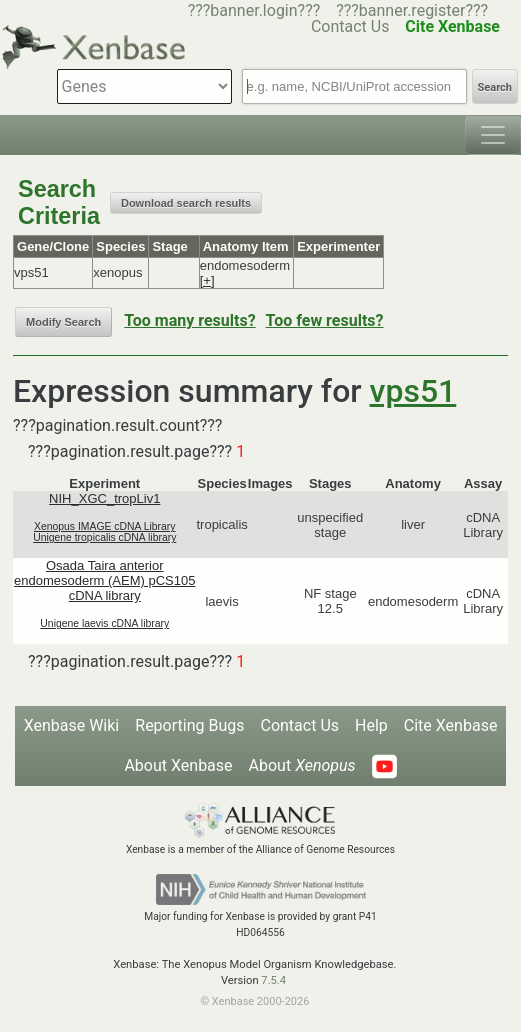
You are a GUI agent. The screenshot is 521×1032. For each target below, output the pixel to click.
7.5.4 (273, 980)
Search (495, 87)
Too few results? (325, 320)
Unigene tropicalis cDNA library (104, 537)
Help (371, 725)
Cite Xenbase (451, 725)
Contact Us (299, 725)
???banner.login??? (254, 10)
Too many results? (189, 320)
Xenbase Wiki (72, 725)
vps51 (413, 391)
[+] (207, 280)
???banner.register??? (412, 10)
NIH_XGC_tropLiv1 (104, 498)
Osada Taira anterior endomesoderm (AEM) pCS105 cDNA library (104, 580)
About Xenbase (178, 765)
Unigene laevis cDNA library (104, 623)
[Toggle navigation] (493, 135)
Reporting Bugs (189, 725)
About (302, 765)
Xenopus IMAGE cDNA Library (105, 526)
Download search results (186, 203)
